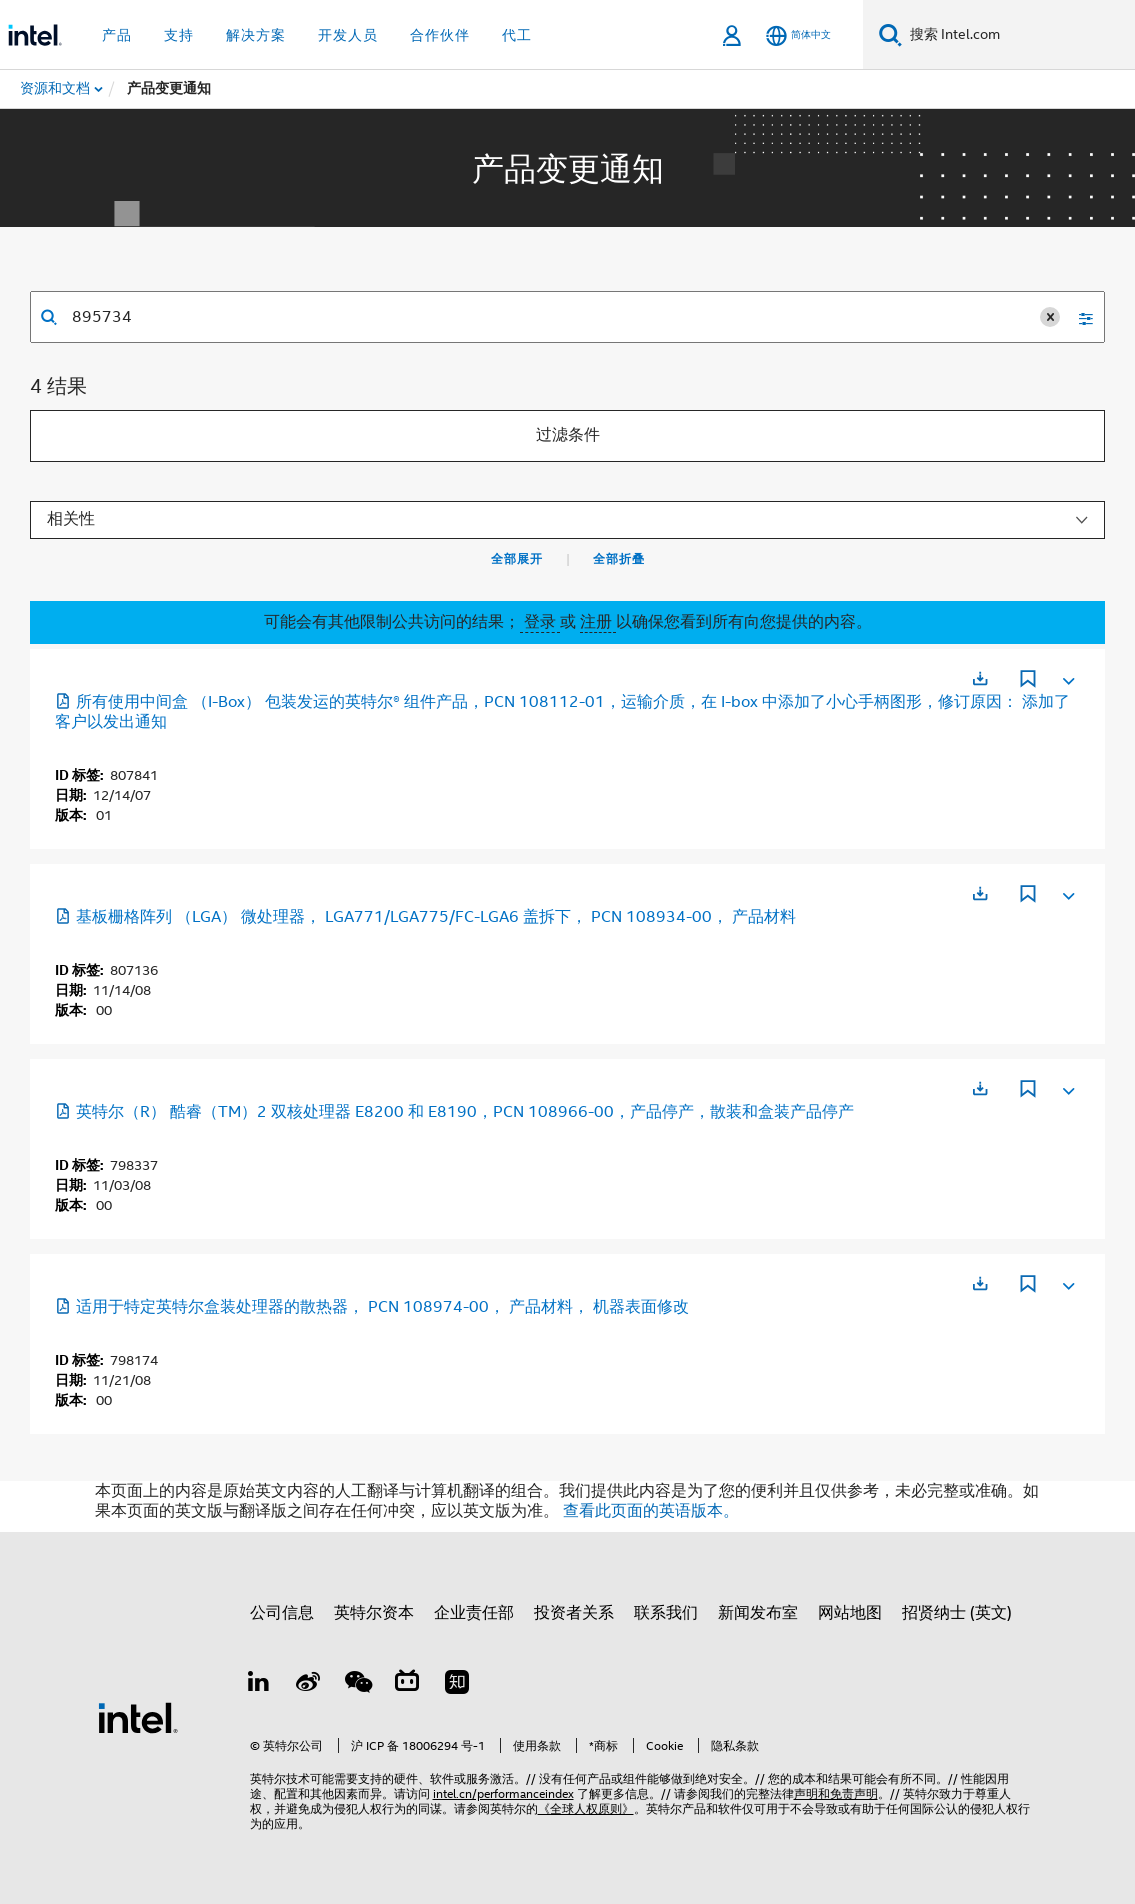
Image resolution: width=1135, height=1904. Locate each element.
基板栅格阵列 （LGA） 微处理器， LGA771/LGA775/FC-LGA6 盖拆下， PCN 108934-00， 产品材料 (425, 917)
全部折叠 (619, 559)
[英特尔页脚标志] (138, 1717)
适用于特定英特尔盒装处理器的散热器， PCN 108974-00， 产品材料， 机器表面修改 (372, 1307)
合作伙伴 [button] (440, 35)
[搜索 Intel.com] (1018, 35)
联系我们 (666, 1613)
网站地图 (850, 1613)
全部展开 (517, 559)
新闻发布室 (758, 1613)
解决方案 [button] (256, 35)
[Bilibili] (407, 1685)
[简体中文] (798, 35)
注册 (598, 622)
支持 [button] (179, 35)
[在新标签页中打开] (980, 678)
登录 (540, 622)
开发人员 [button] (348, 35)
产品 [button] (117, 35)
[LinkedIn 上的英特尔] (259, 1685)
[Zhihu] (457, 1685)
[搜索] (890, 34)
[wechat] (358, 1685)
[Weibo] (308, 1685)
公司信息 (282, 1613)
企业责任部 (474, 1613)
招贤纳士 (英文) (957, 1613)
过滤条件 (568, 435)
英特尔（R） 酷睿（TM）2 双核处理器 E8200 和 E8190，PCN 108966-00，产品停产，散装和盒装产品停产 (454, 1112)
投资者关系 (574, 1613)
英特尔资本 (374, 1613)
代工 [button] (517, 35)
